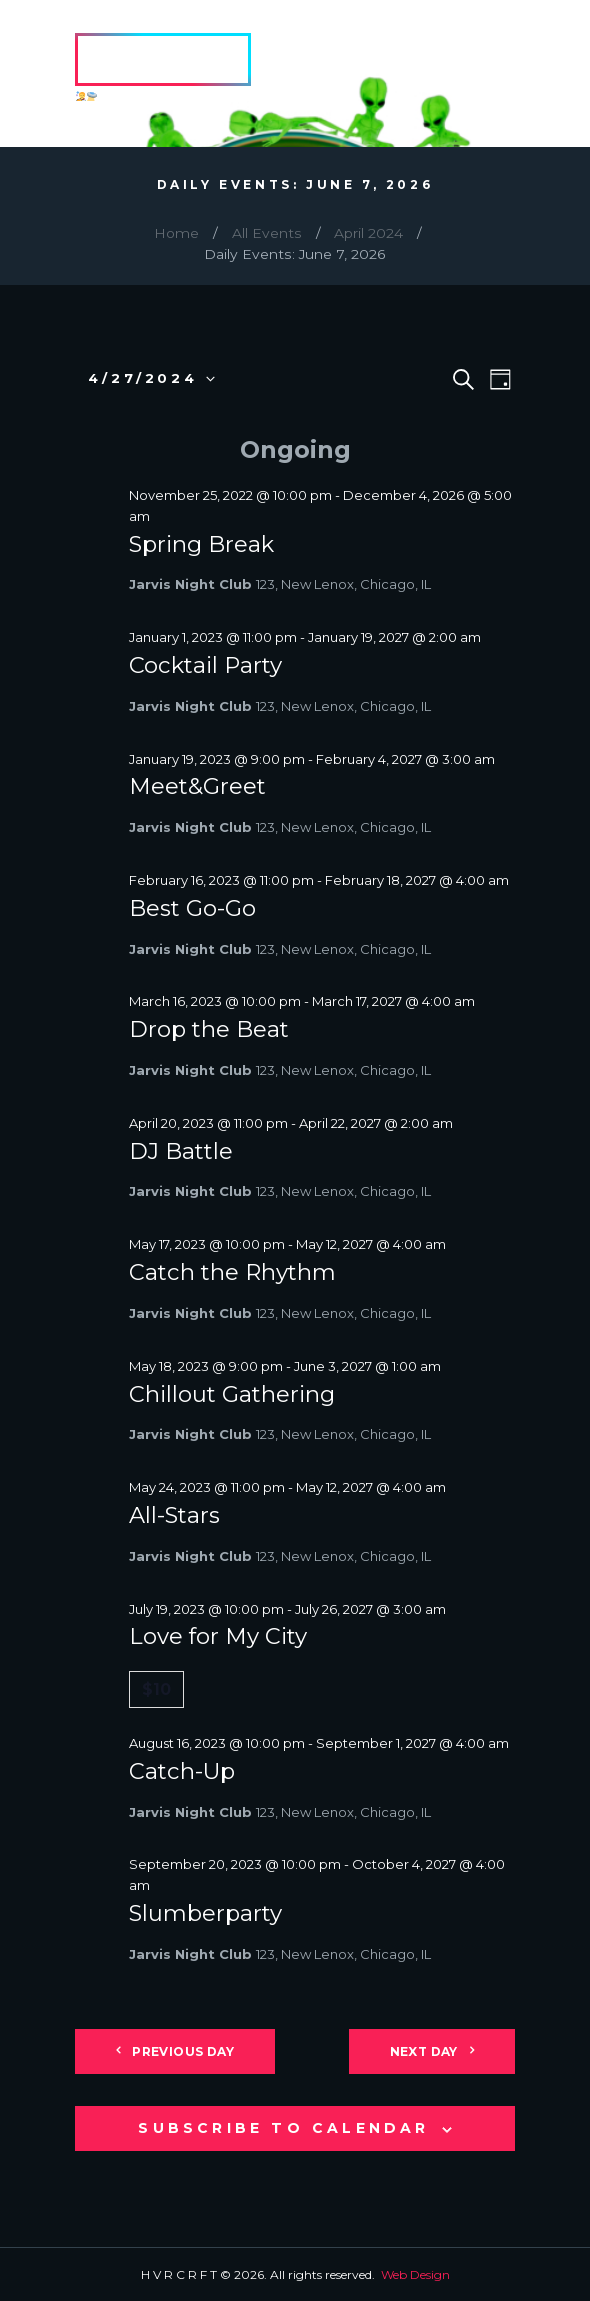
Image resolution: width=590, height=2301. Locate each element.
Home (176, 233)
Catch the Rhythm (232, 1272)
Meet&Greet (197, 786)
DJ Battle (181, 1151)
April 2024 (368, 233)
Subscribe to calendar (283, 2128)
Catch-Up (182, 1771)
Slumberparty (205, 1913)
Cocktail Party (205, 665)
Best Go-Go (192, 908)
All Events (267, 233)
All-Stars (174, 1515)
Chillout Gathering (232, 1394)
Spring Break (201, 544)
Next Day (424, 2051)
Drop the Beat (209, 1029)
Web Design (415, 2274)
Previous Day (183, 2051)
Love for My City (218, 1636)
